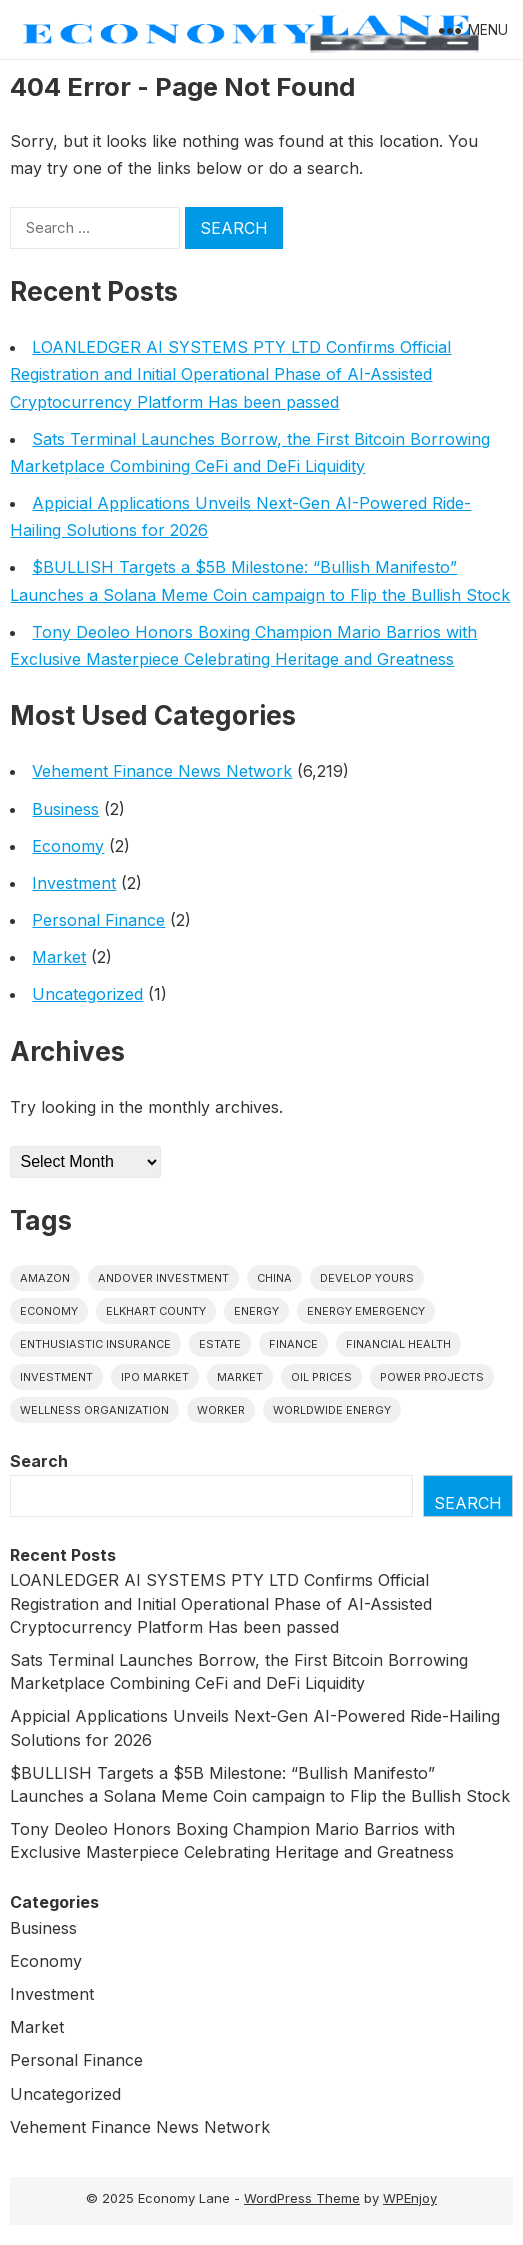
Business (65, 809)
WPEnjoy (410, 2198)
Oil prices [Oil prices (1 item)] (321, 1377)
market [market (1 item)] (240, 1377)
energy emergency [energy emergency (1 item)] (366, 1311)
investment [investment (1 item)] (56, 1377)
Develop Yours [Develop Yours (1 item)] (367, 1278)
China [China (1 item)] (274, 1278)
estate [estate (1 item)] (220, 1344)
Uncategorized (87, 994)
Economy (68, 846)
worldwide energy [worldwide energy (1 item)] (332, 1410)
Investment (74, 883)
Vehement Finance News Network (162, 771)
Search (39, 1461)
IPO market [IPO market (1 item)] (155, 1377)
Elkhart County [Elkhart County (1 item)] (156, 1311)
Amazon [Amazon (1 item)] (45, 1278)
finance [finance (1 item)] (293, 1344)
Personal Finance (98, 920)
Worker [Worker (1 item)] (221, 1410)
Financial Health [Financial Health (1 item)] (398, 1344)
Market (59, 957)
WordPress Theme (302, 2198)
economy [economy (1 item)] (49, 1311)
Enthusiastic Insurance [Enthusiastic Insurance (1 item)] (95, 1344)
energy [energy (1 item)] (256, 1311)
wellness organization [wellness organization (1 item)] (94, 1410)
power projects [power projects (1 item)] (432, 1377)
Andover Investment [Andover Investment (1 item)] (163, 1278)
